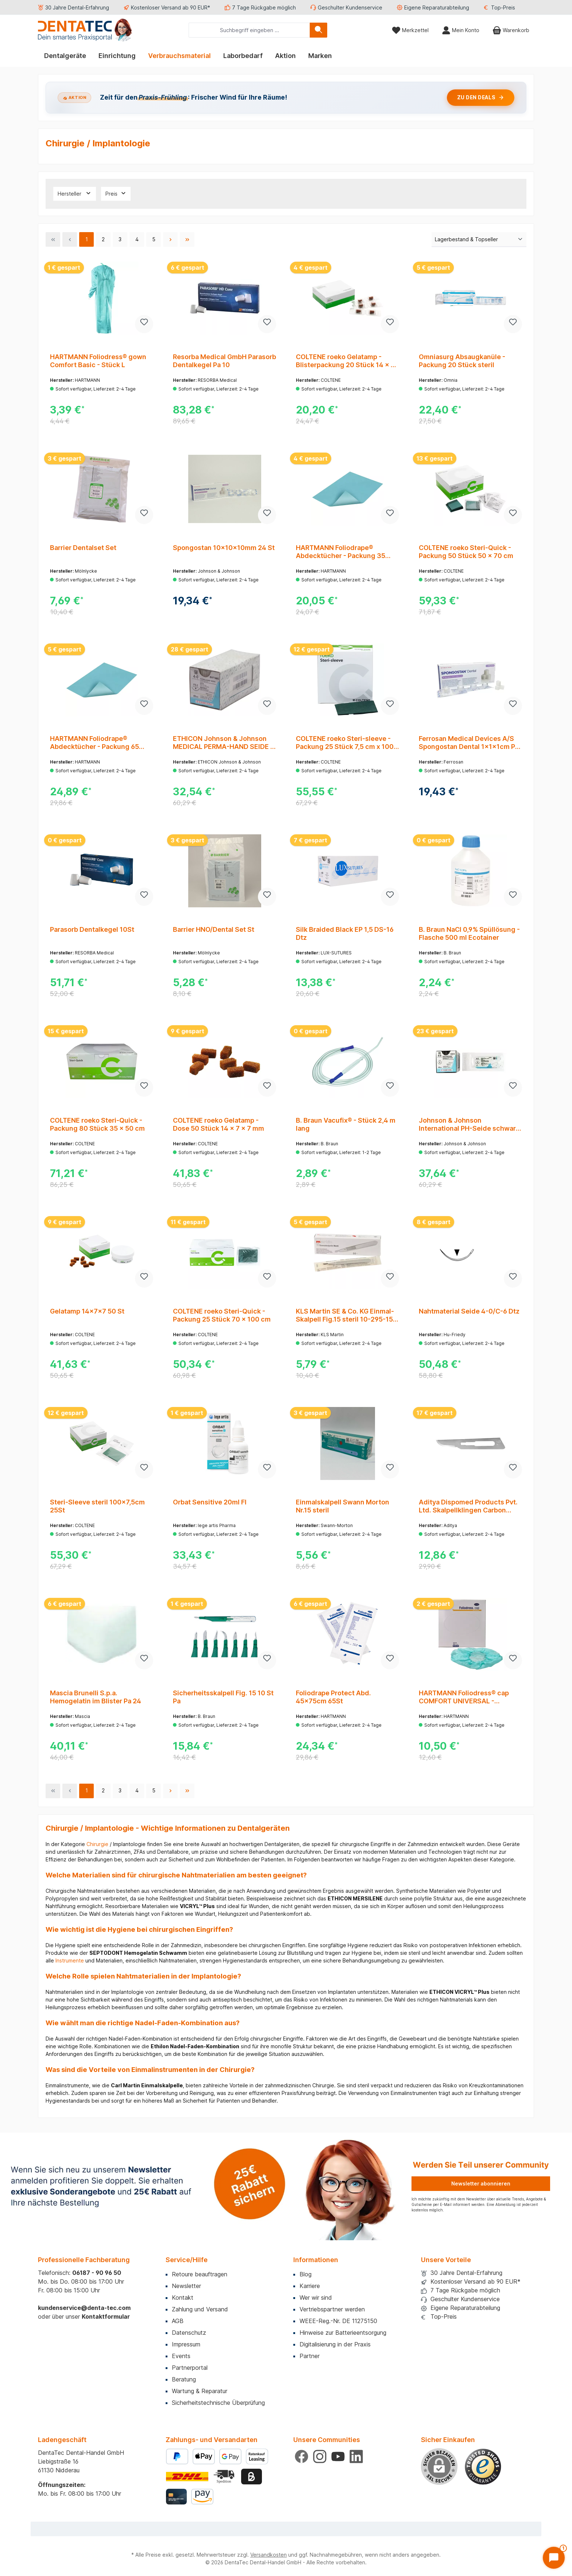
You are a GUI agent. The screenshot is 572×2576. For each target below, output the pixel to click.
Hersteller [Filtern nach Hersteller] (75, 193)
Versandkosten (268, 2555)
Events (181, 2356)
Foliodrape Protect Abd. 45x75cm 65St (333, 1697)
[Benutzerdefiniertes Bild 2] (224, 2476)
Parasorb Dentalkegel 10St (92, 929)
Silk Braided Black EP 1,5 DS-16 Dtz (345, 933)
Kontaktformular (106, 2316)
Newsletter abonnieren (480, 2183)
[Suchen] (318, 30)
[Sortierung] (479, 239)
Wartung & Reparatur (199, 2391)
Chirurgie (97, 1844)
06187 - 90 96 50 (96, 2272)
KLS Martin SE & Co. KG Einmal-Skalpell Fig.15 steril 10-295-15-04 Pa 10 (346, 1315)
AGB (177, 2321)
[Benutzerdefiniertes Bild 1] (483, 2467)
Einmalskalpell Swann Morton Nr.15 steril (342, 1506)
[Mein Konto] (460, 30)
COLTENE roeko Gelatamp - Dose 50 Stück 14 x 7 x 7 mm (218, 1124)
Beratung (184, 2379)
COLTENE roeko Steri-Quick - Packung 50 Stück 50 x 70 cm (466, 552)
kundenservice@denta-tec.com (84, 2307)
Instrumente (69, 1960)
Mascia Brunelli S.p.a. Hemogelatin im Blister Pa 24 (95, 1697)
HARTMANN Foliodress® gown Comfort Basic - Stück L (98, 361)
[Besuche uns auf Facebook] (301, 2456)
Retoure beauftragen (199, 2274)
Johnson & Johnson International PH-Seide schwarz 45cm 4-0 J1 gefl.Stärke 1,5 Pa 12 (469, 1124)
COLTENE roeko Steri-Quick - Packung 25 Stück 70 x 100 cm (222, 1315)
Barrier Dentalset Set (83, 547)
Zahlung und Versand (200, 2309)
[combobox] (249, 30)
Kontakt (182, 2297)
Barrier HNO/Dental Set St (213, 929)
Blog (305, 2274)
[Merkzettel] (410, 30)
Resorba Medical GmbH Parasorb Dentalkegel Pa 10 (224, 361)
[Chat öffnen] (554, 2558)
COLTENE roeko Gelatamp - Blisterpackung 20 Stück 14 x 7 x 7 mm (345, 361)
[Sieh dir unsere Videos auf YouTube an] (338, 2456)
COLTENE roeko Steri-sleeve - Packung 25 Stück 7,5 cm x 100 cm (345, 743)
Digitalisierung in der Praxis (335, 2344)
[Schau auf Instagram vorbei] (320, 2456)
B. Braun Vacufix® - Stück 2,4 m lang (345, 1124)
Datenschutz (189, 2332)
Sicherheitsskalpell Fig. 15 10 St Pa (223, 1697)
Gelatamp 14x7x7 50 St (87, 1311)
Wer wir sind (315, 2297)
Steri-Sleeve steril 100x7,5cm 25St (97, 1506)
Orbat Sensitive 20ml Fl (210, 1502)
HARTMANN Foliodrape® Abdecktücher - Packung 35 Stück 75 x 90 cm (340, 552)
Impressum (186, 2344)
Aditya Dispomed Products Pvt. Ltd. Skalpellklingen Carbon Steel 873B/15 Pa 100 (468, 1506)
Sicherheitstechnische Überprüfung (218, 2402)
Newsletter (186, 2285)
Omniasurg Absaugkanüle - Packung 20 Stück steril (462, 361)
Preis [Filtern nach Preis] (116, 193)
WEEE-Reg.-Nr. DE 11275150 (338, 2321)
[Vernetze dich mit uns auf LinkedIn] (356, 2456)
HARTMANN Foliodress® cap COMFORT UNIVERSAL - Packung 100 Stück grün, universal (464, 1697)
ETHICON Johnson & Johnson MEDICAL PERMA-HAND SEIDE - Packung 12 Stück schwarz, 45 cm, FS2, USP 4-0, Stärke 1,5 (223, 743)
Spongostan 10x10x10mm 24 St (224, 547)
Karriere (309, 2285)
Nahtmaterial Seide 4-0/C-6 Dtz (469, 1311)
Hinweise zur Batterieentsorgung (342, 2332)
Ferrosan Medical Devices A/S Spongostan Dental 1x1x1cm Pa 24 (469, 743)
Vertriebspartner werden (332, 2309)
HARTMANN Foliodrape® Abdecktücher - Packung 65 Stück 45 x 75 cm (94, 743)
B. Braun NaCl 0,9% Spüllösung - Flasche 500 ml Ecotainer (469, 933)
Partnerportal (190, 2367)
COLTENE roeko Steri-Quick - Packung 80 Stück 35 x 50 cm (97, 1124)
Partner (309, 2356)
